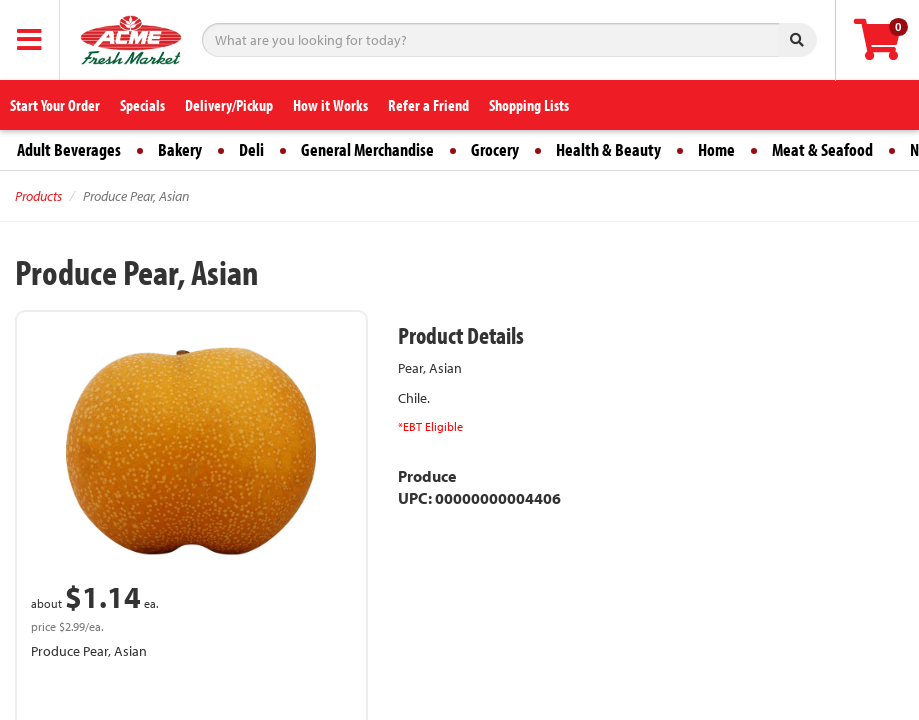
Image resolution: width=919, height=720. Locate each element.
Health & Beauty (608, 149)
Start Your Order (55, 105)
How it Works (330, 105)
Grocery (495, 149)
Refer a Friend (428, 105)
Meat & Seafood (822, 149)
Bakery (180, 149)
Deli (251, 149)
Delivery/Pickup (229, 105)
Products (38, 196)
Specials (142, 105)
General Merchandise (367, 149)
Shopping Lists (529, 105)
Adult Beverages (69, 149)
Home (716, 149)
